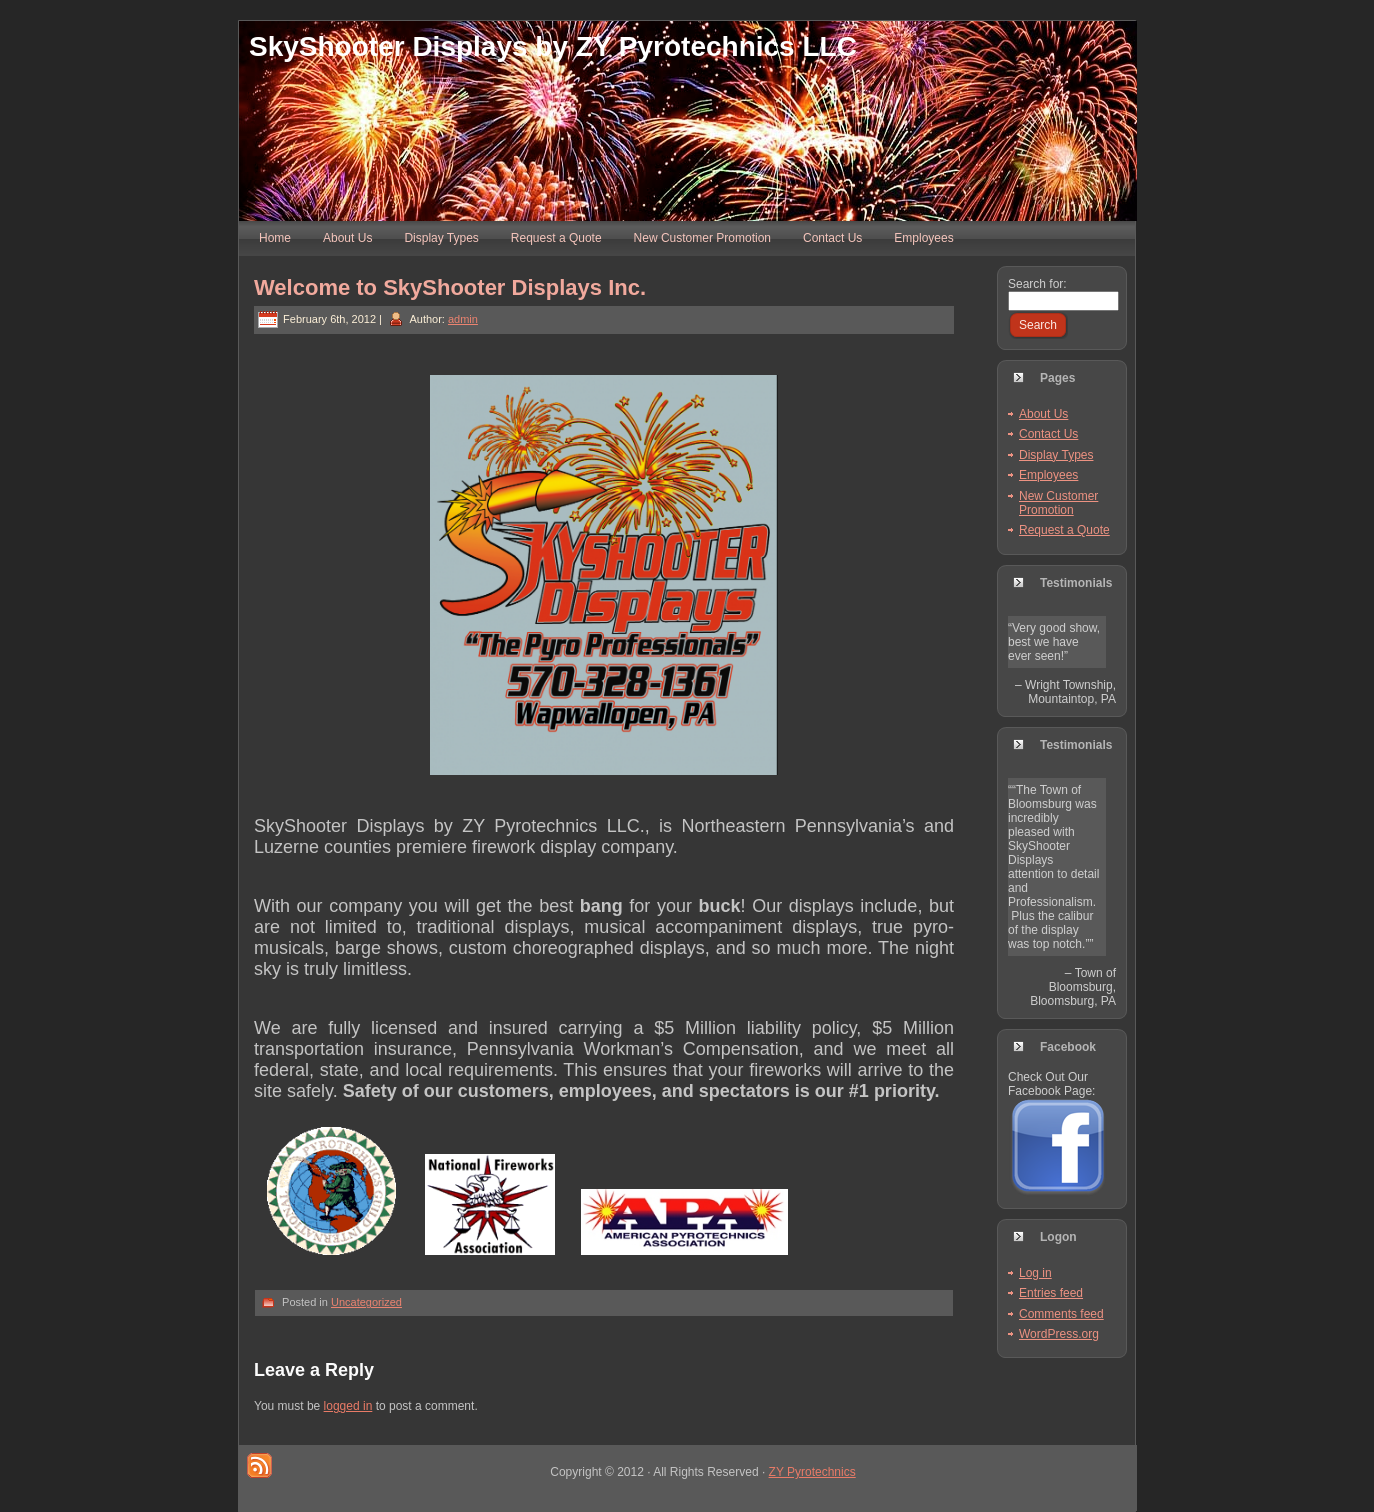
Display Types (1056, 455)
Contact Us (1048, 434)
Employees (1048, 475)
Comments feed (1061, 1314)
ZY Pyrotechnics (812, 1472)
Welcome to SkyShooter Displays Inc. (450, 287)
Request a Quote (1064, 530)
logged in (348, 1406)
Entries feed (1051, 1293)
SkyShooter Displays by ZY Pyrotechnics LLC (553, 46)
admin (463, 319)
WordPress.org (1059, 1334)
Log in (1035, 1273)
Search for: (1037, 284)
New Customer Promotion (1058, 503)
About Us (1043, 414)
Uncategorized (366, 1302)
